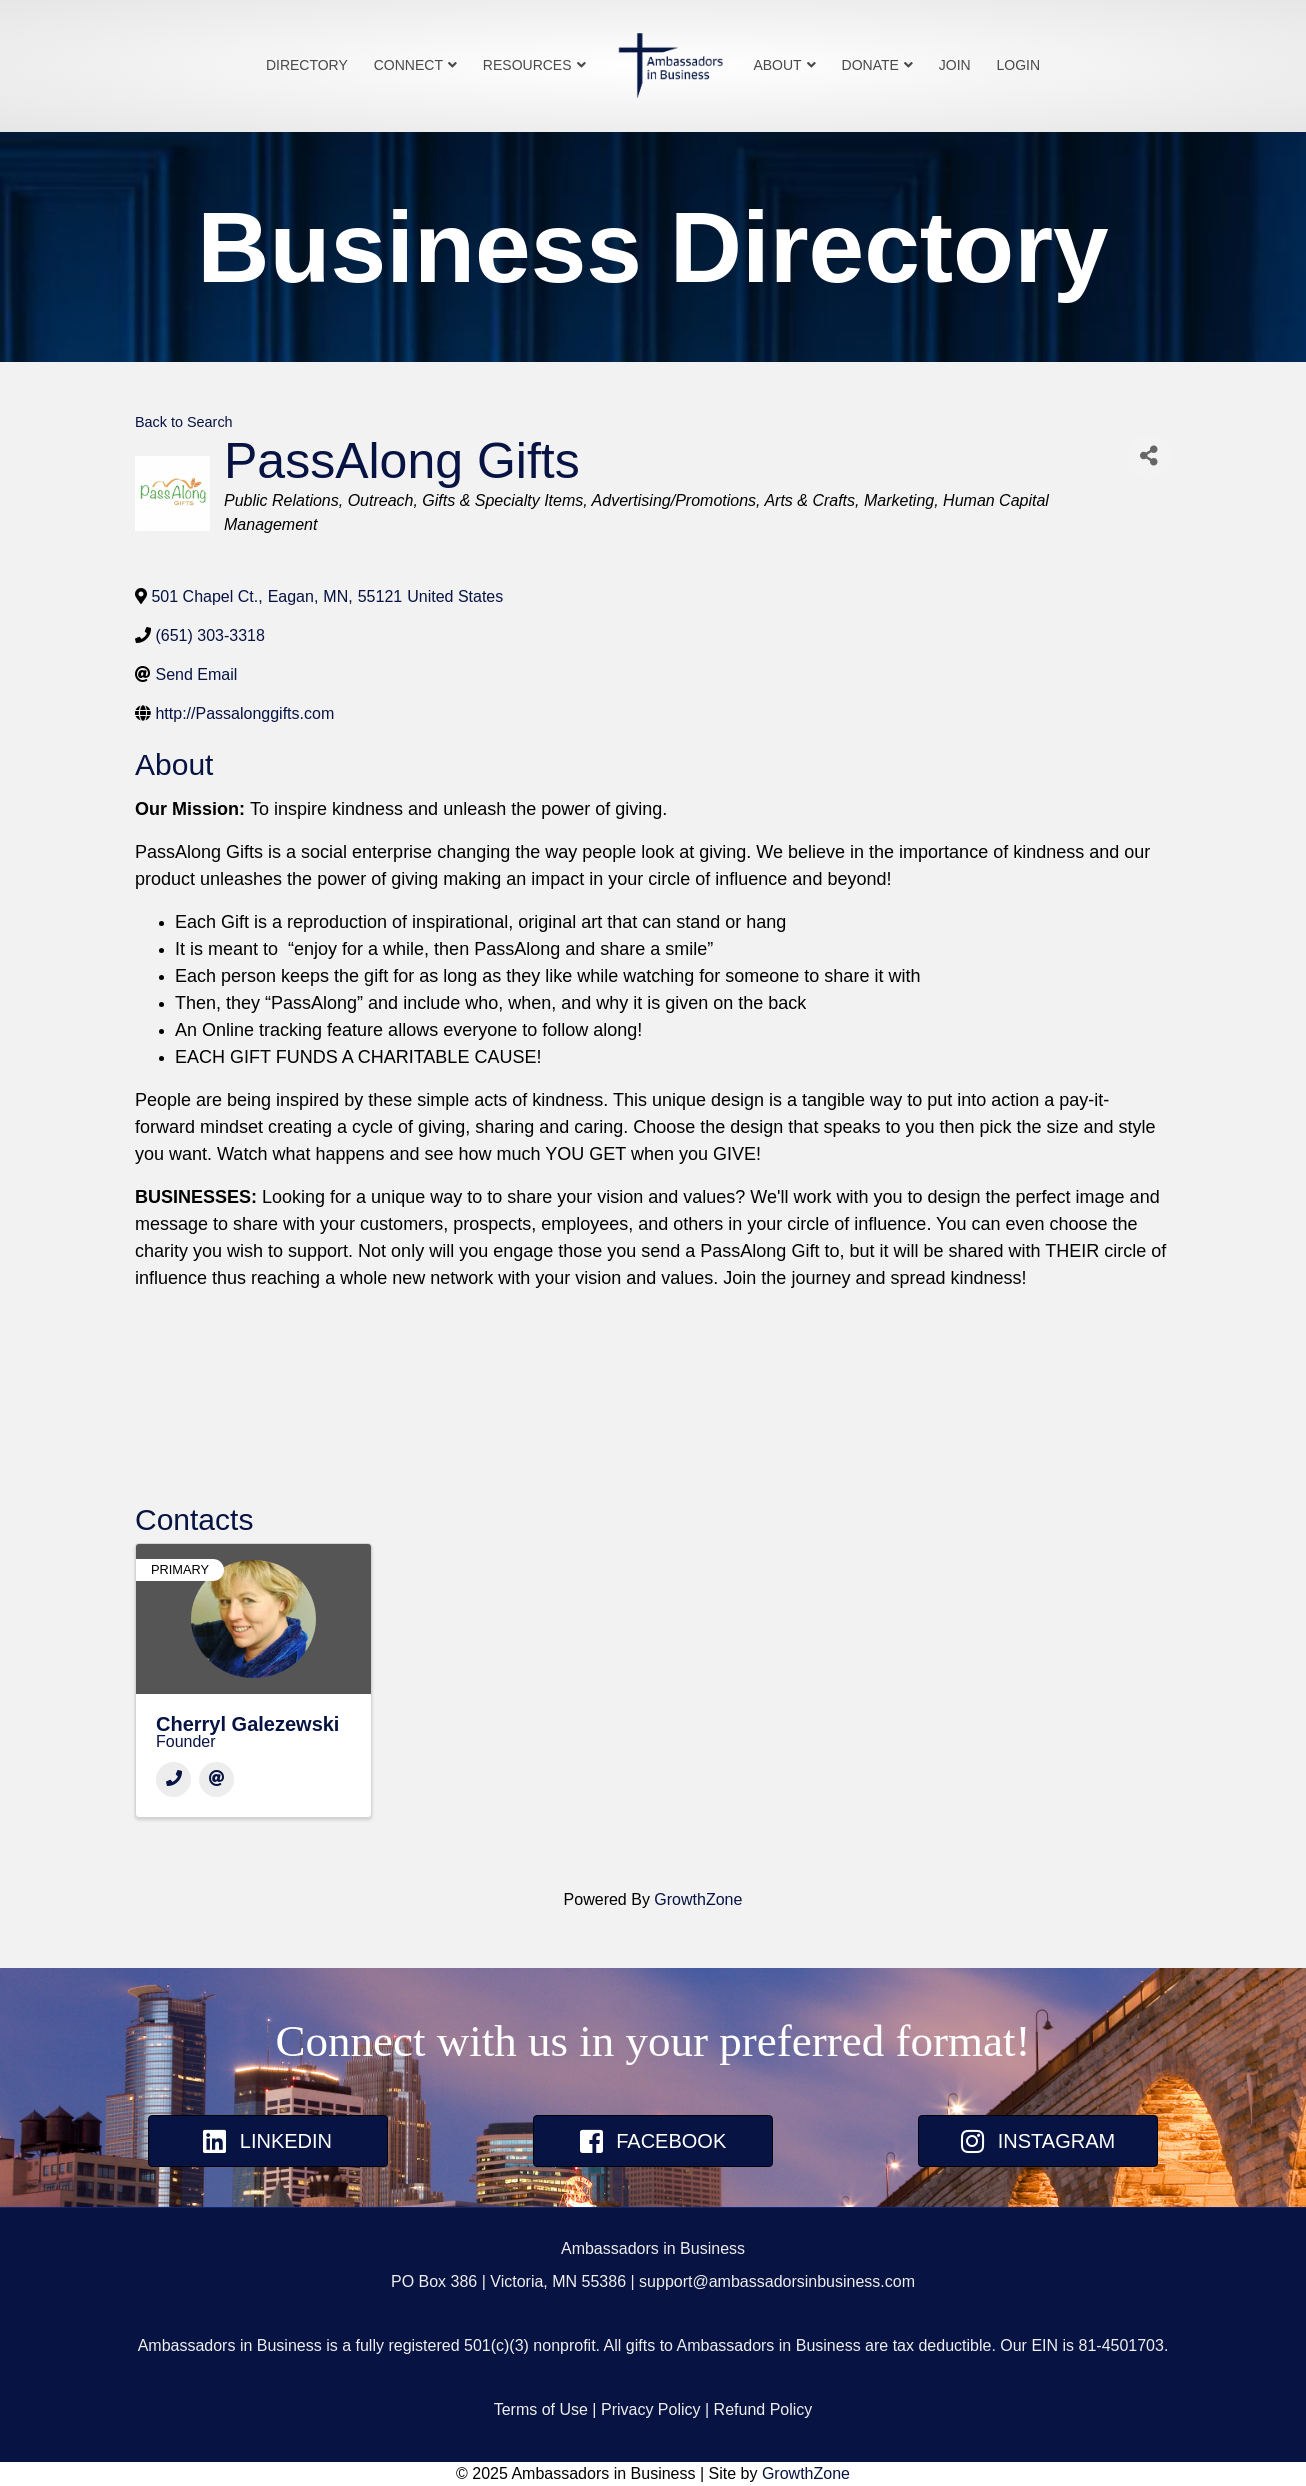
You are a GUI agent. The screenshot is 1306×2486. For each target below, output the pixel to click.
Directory (307, 65)
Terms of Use (541, 2409)
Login (1019, 65)
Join (955, 65)
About (777, 65)
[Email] (216, 1779)
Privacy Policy (651, 2409)
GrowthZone (698, 1899)
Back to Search (184, 422)
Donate (870, 65)
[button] (268, 2141)
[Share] (1148, 456)
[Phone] (173, 1779)
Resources (527, 65)
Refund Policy (763, 2409)
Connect (408, 65)
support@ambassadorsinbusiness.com (777, 2281)
